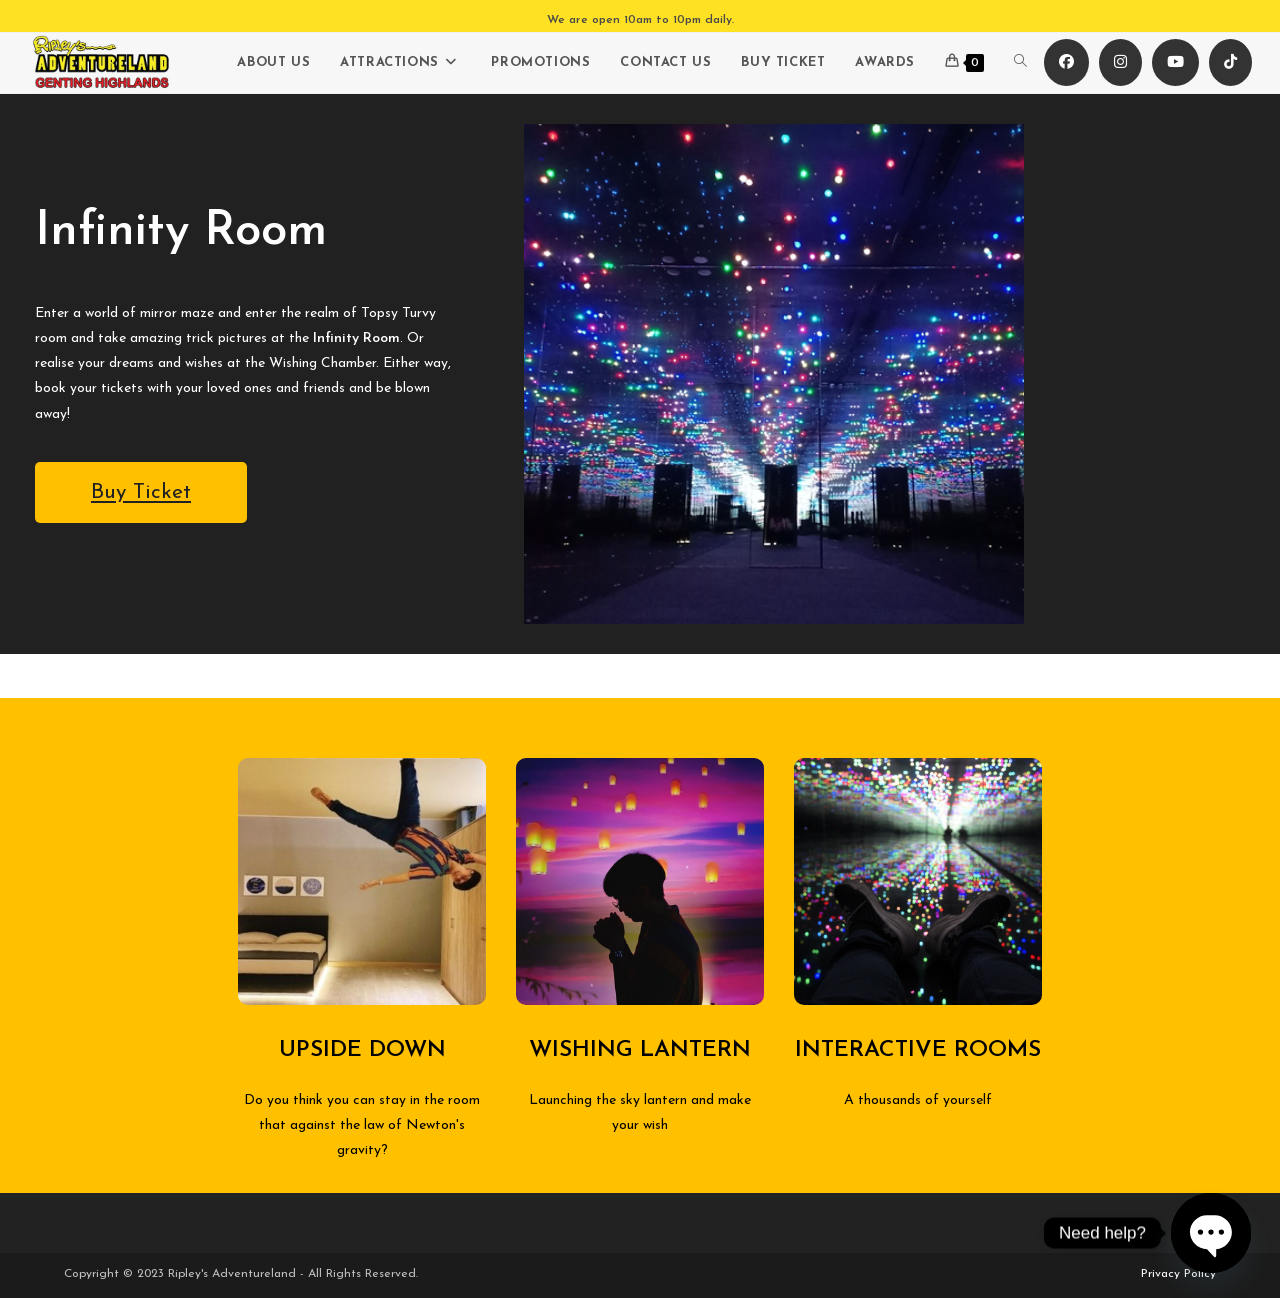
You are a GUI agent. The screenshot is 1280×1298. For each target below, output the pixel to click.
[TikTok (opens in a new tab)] (1230, 62)
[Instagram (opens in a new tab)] (1120, 62)
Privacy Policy (1178, 1274)
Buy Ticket (141, 492)
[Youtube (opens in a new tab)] (1175, 62)
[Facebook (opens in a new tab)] (1066, 62)
